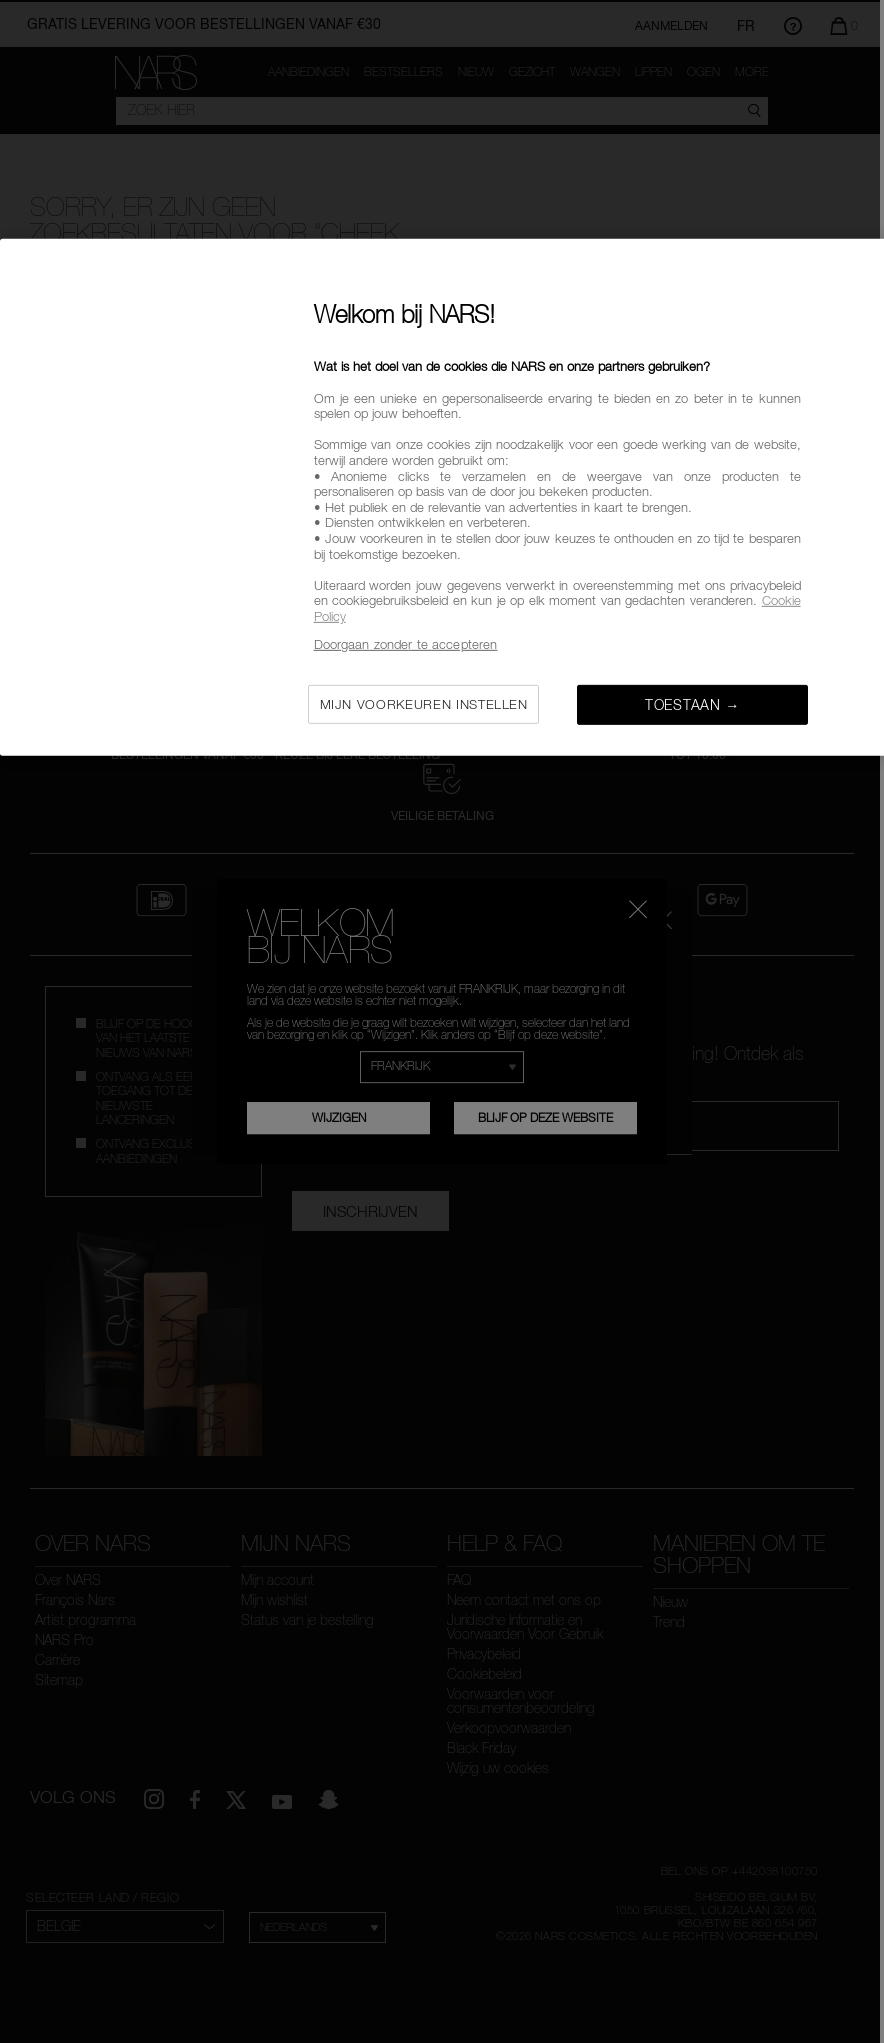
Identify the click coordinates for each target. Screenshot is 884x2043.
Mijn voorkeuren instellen (424, 704)
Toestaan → (692, 704)
